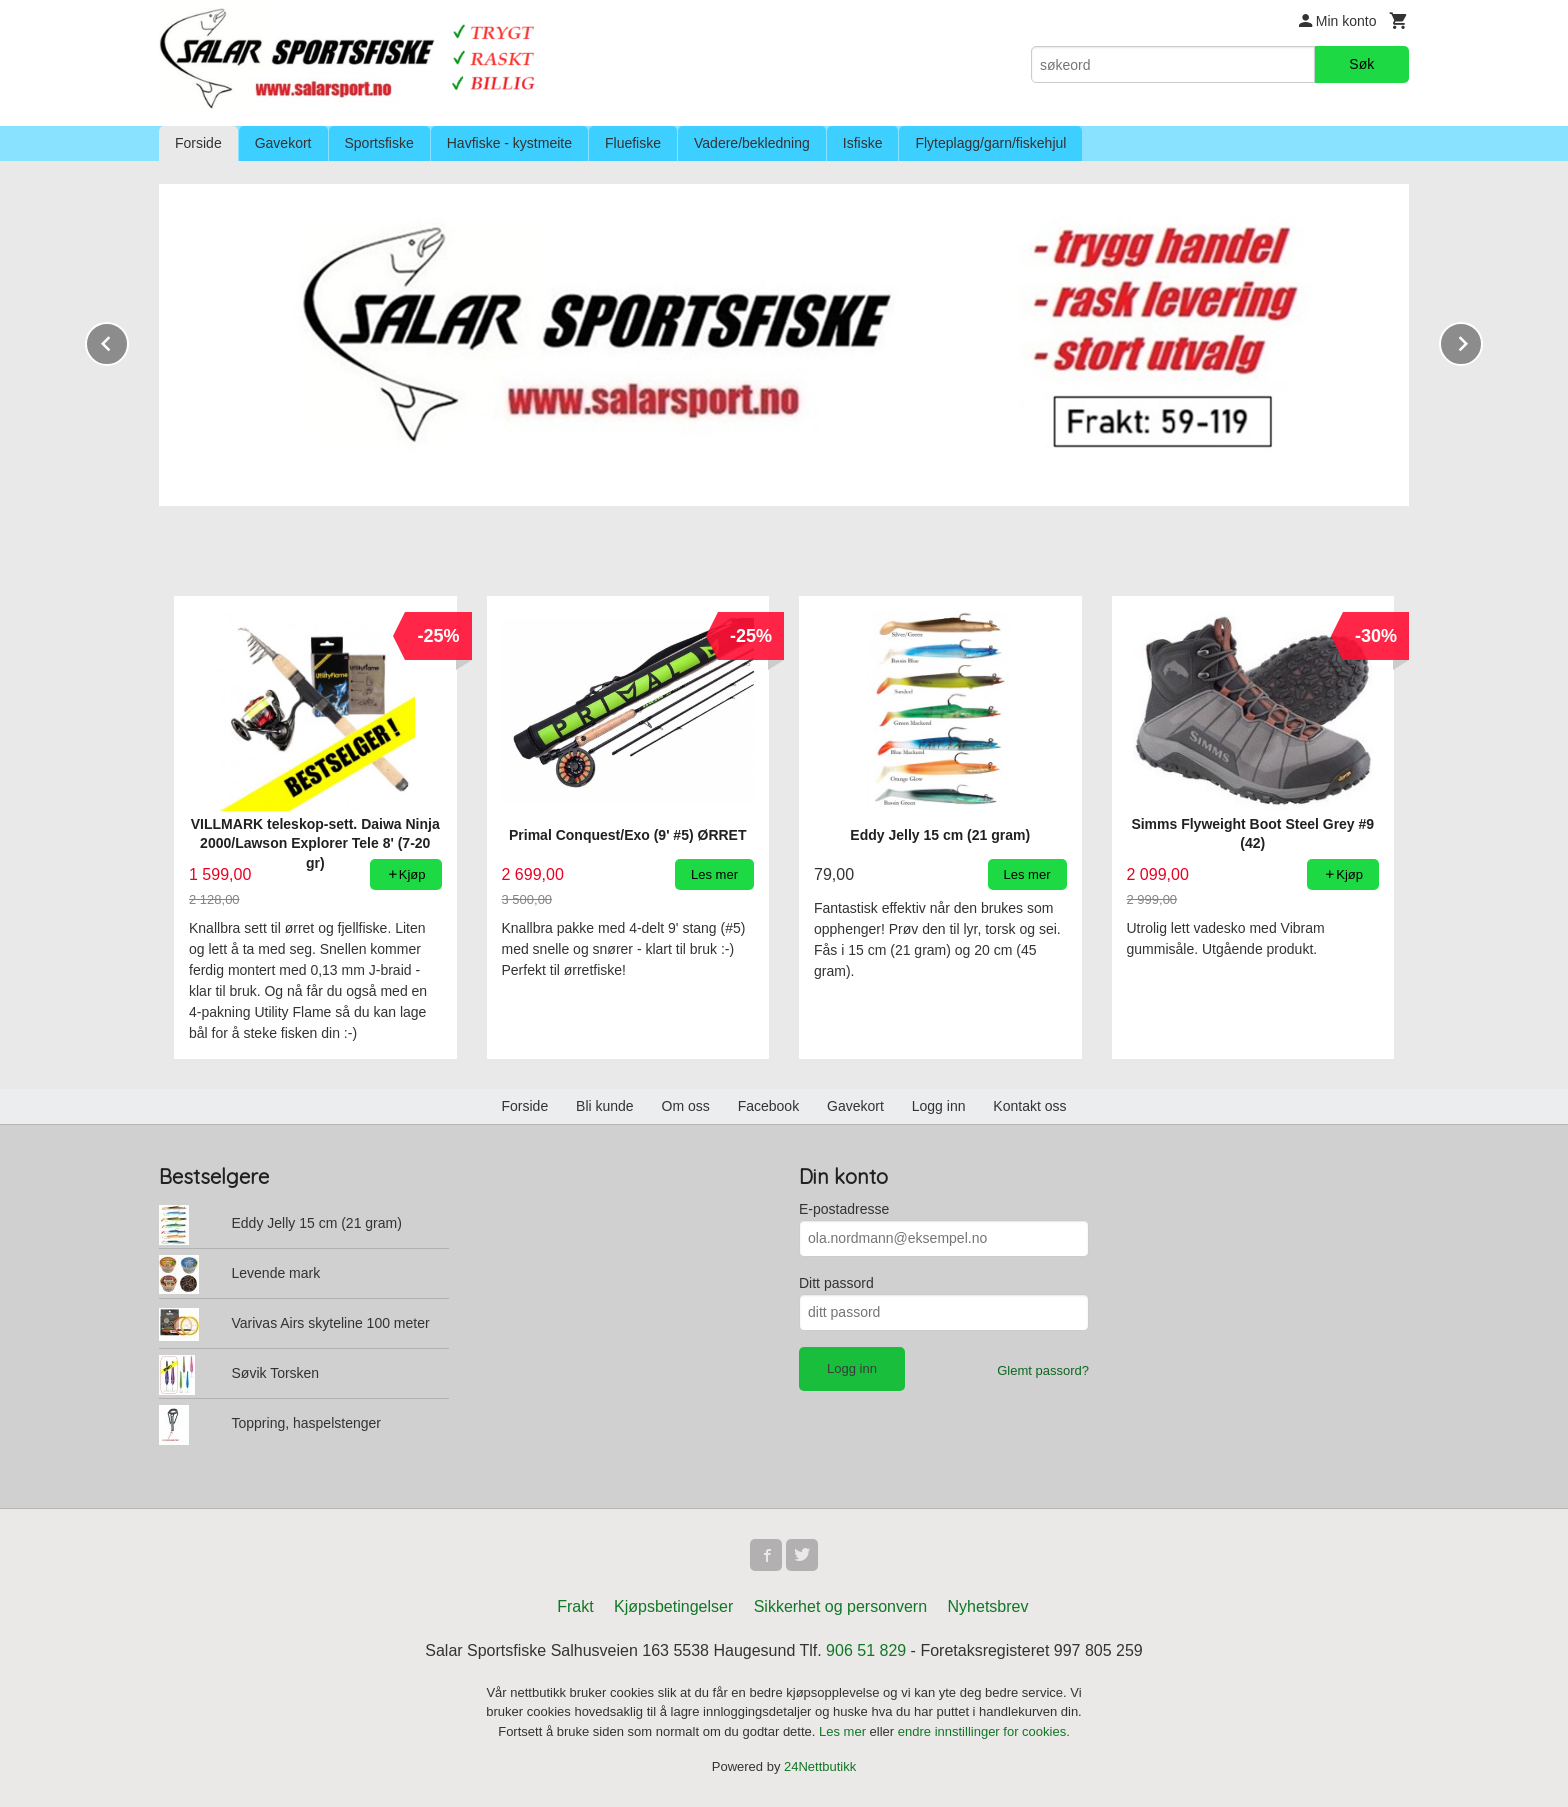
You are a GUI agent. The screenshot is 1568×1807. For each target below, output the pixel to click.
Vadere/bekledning (752, 143)
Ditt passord (836, 1283)
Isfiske (863, 143)
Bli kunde (605, 1106)
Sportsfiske (379, 143)
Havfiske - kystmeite (509, 143)
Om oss (686, 1106)
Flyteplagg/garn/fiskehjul (990, 143)
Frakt (575, 1606)
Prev (128, 340)
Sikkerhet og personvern (840, 1606)
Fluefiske (633, 143)
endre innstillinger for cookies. (984, 1731)
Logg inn (939, 1106)
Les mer (844, 1731)
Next (1482, 340)
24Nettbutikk (820, 1766)
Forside (198, 143)
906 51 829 (866, 1650)
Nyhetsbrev (988, 1606)
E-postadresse (844, 1209)
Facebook (768, 1106)
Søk (1361, 64)
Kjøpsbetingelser (673, 1606)
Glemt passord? (1043, 1370)
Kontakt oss (1029, 1106)
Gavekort (283, 143)
